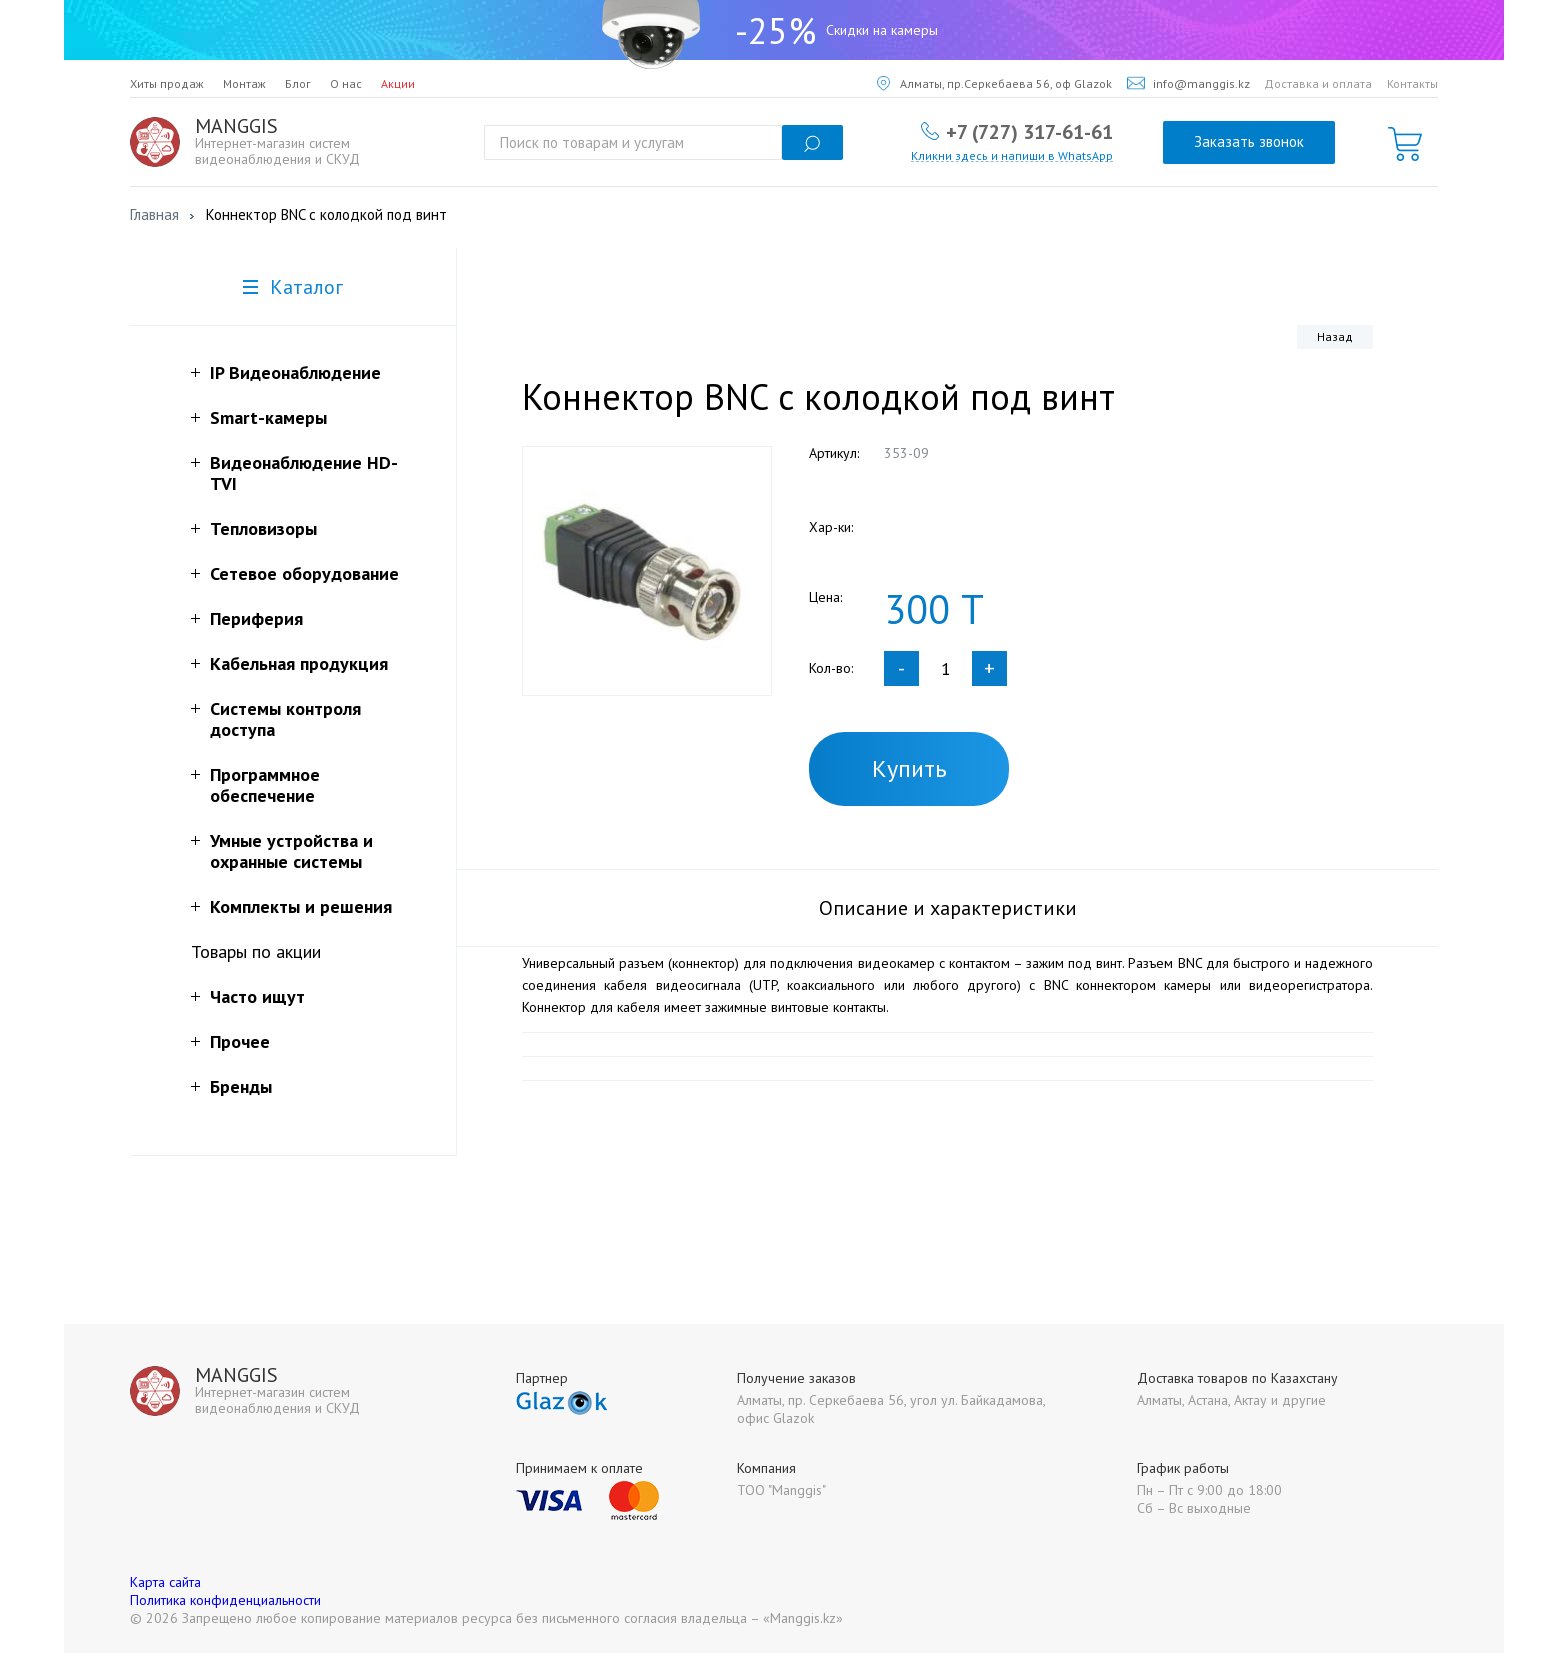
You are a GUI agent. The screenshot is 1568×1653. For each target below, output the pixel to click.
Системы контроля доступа (285, 719)
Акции (398, 83)
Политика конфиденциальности (225, 1600)
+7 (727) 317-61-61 (1029, 131)
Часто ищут (257, 996)
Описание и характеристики (948, 908)
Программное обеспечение (265, 785)
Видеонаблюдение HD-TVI (304, 473)
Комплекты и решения (301, 906)
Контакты (1412, 83)
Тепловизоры (263, 528)
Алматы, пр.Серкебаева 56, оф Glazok (994, 83)
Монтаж (244, 83)
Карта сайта (165, 1582)
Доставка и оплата (1318, 83)
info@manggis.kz (1188, 83)
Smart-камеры (268, 417)
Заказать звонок (1249, 141)
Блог (298, 83)
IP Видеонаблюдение (295, 372)
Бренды (241, 1086)
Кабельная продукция (299, 663)
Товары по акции (256, 951)
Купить (909, 768)
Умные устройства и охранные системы (291, 851)
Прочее (240, 1041)
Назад (1335, 336)
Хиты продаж (167, 83)
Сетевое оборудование (304, 573)
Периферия (256, 618)
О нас (346, 83)
